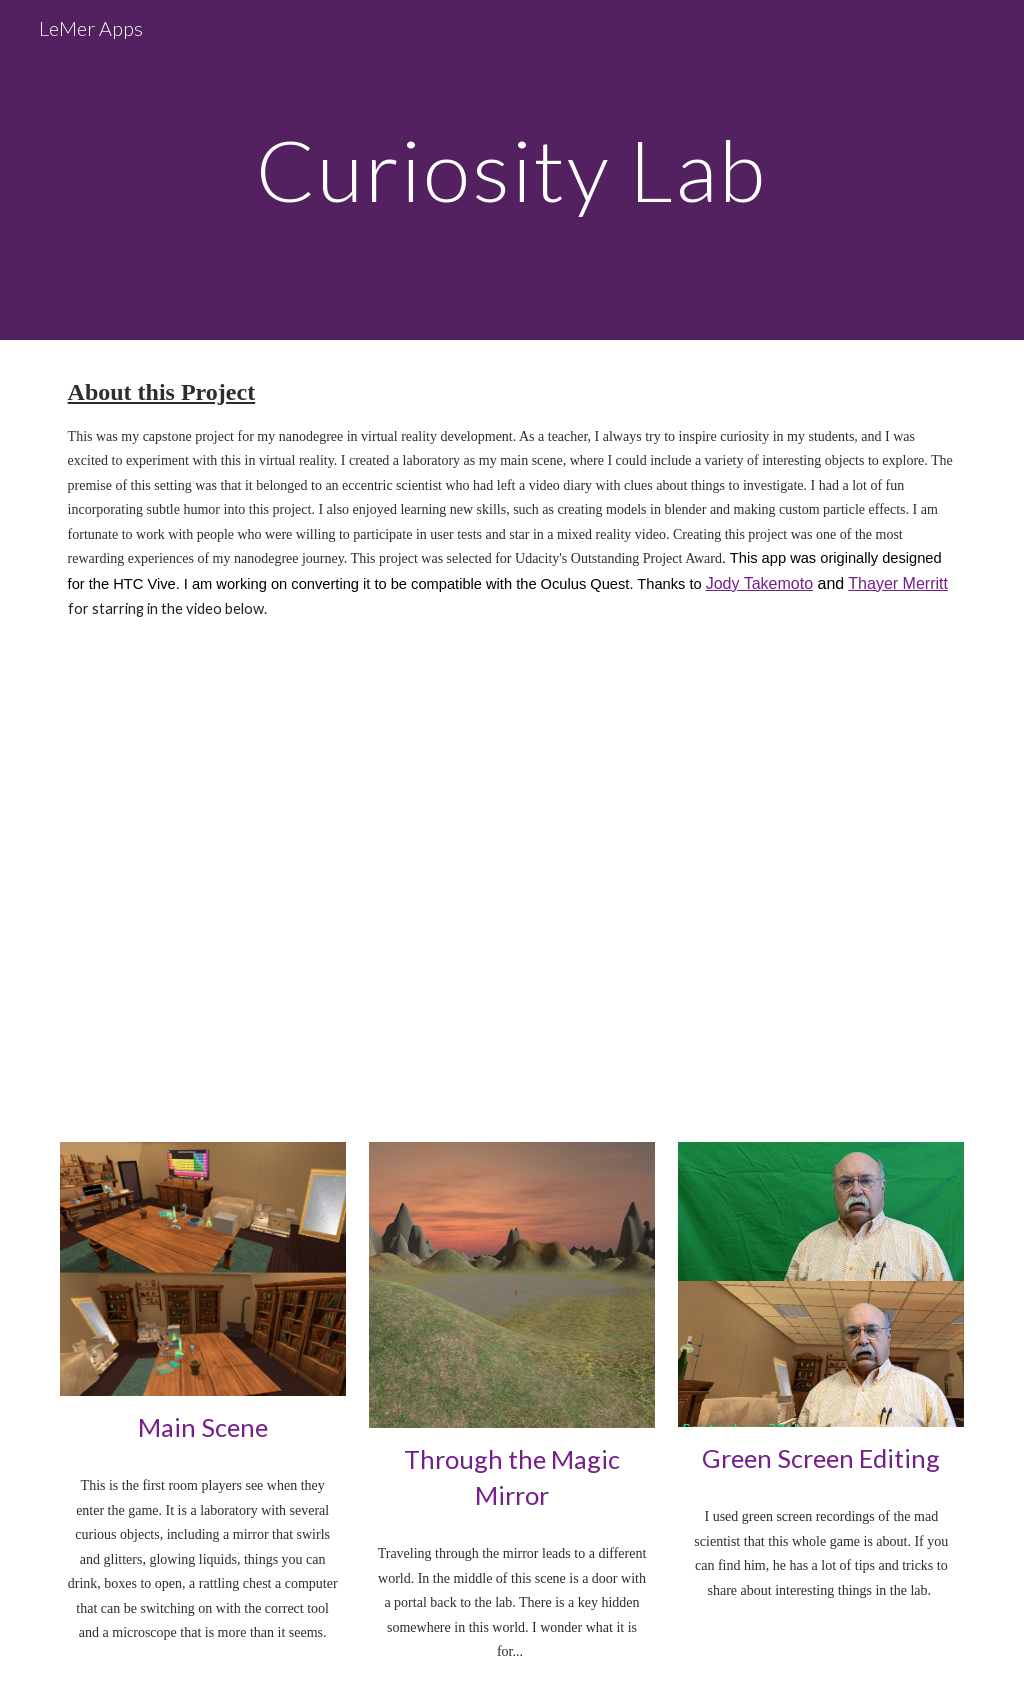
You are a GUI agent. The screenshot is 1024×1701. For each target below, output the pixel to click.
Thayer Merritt (898, 583)
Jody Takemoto (759, 583)
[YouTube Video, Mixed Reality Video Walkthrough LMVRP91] (512, 886)
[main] (511, 169)
